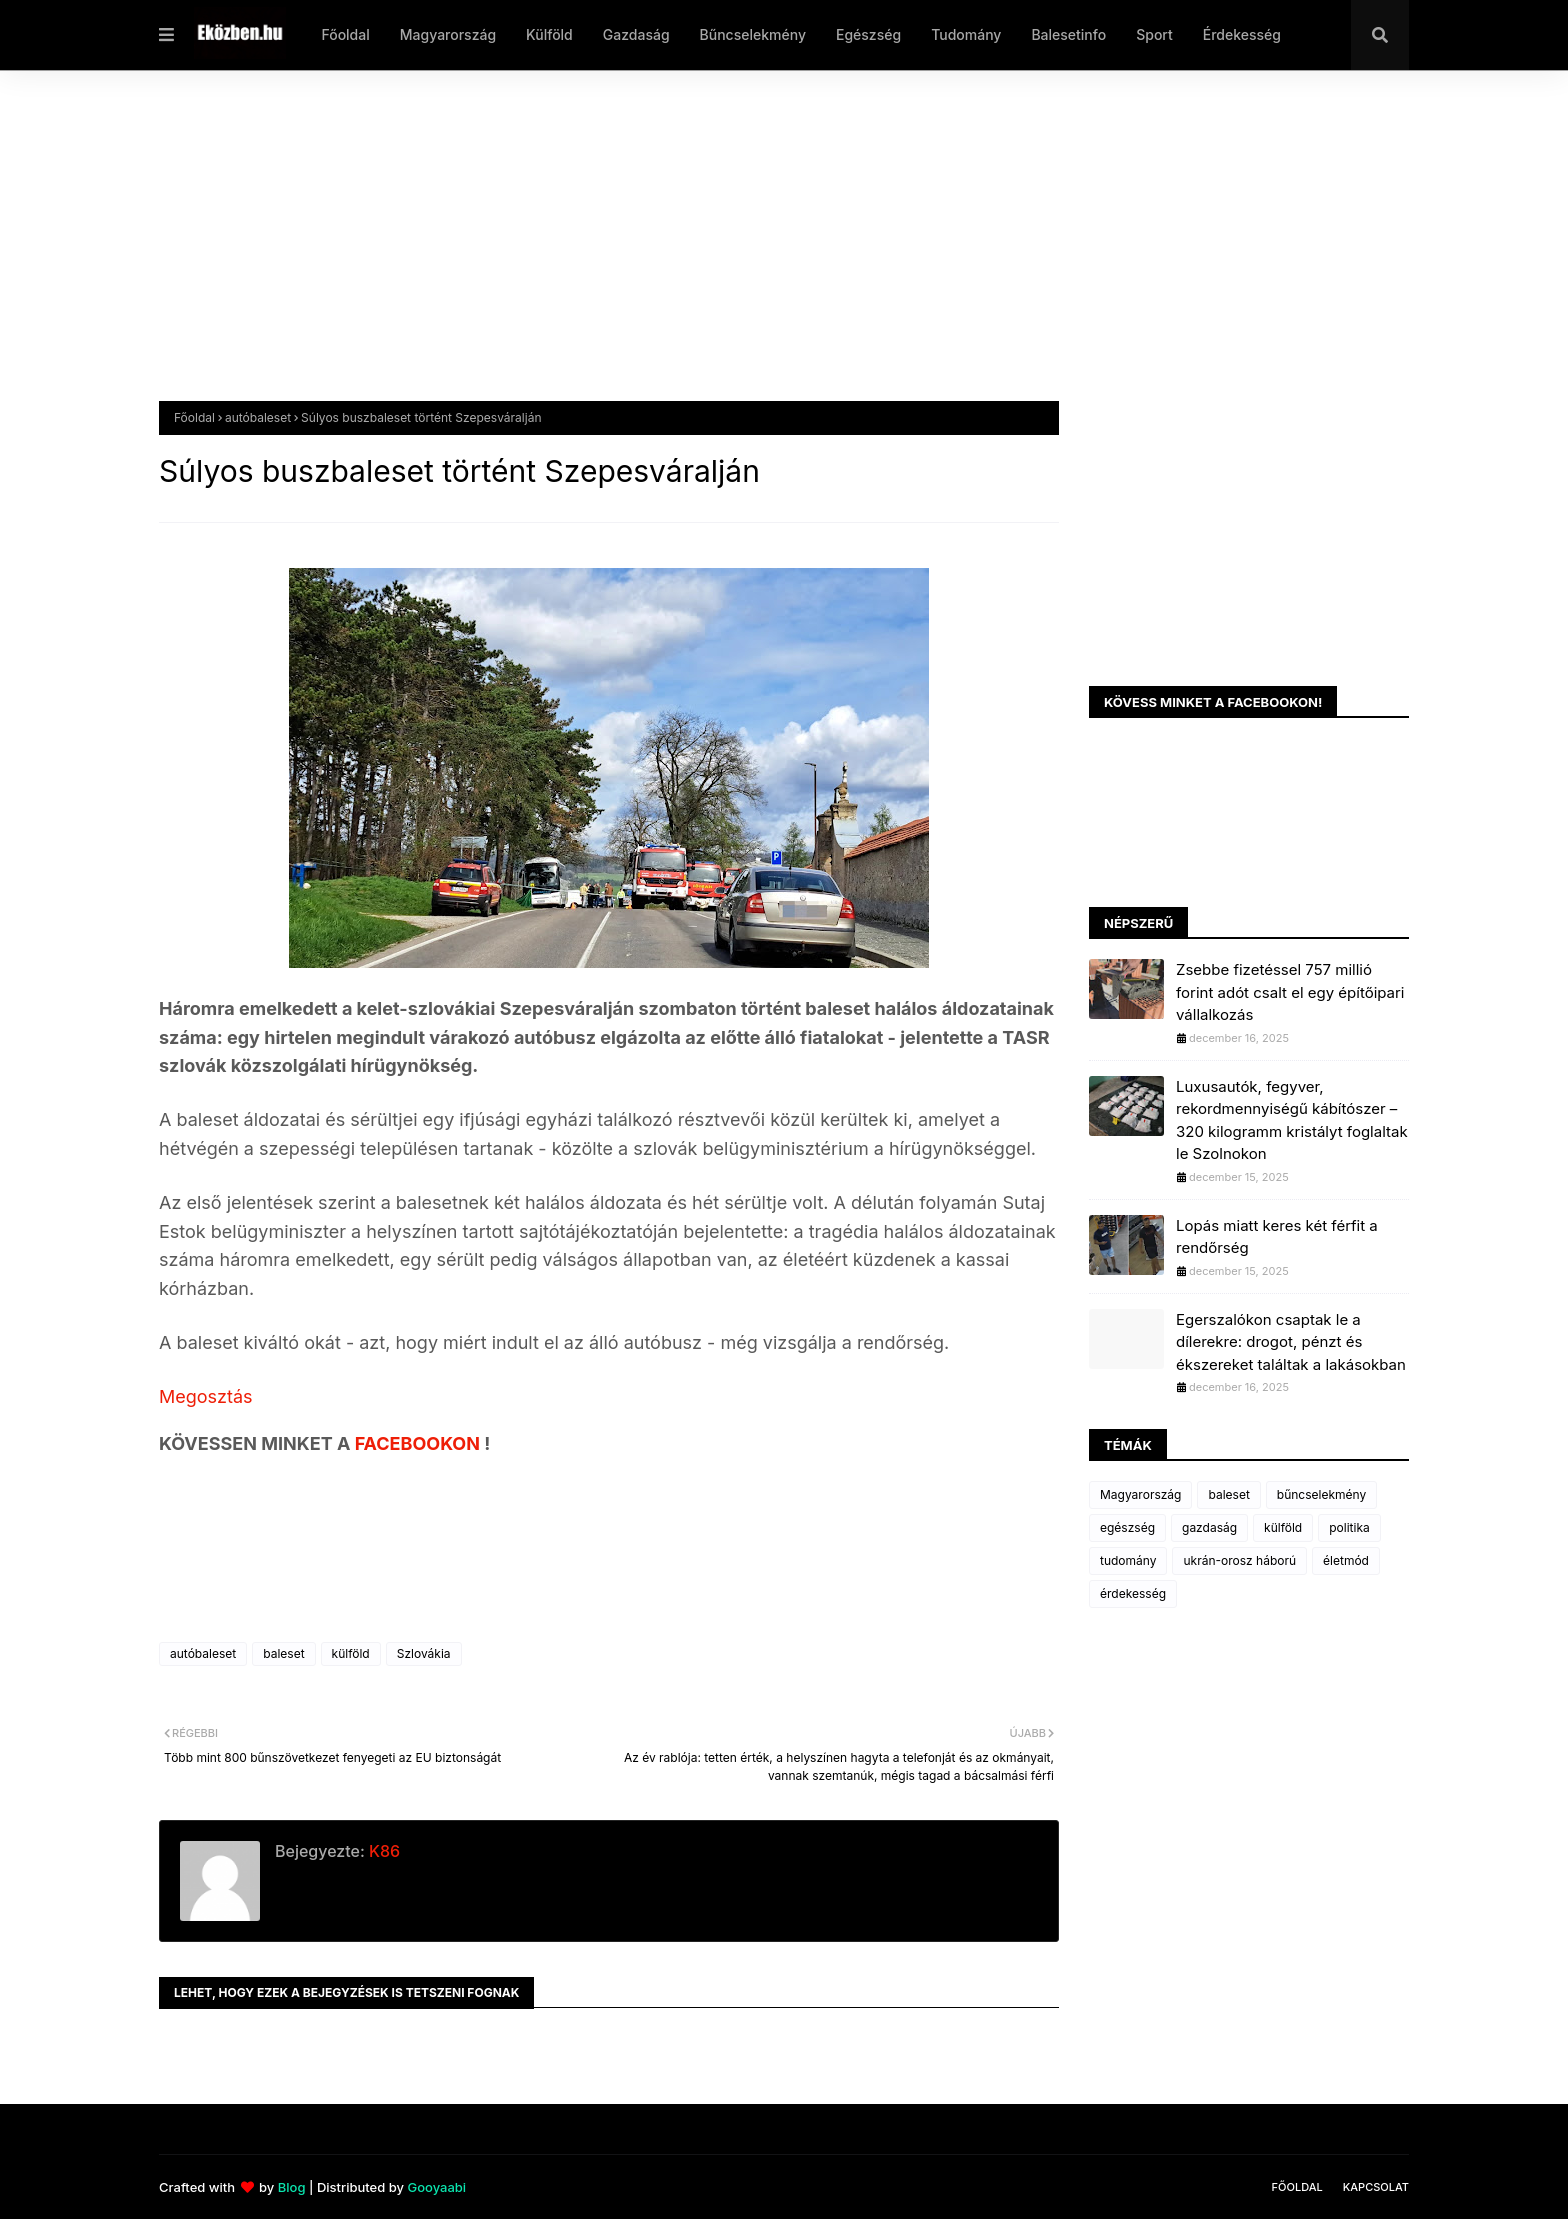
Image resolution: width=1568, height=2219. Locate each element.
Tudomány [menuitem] (966, 34)
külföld (351, 1653)
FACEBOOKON (420, 1443)
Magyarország (1140, 1494)
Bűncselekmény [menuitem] (753, 34)
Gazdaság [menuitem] (636, 34)
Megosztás (206, 1396)
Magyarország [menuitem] (448, 34)
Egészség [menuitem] (868, 34)
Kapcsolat (1376, 2187)
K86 (382, 1851)
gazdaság (1209, 1527)
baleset (283, 1653)
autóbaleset (258, 417)
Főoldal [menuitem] (345, 34)
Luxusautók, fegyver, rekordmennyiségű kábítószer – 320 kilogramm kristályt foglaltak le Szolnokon (1292, 1120)
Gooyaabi (436, 2187)
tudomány (1128, 1560)
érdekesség (1133, 1593)
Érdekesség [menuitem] (1242, 34)
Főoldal (194, 417)
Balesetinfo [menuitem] (1068, 34)
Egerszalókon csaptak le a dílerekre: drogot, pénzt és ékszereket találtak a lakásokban (1291, 1342)
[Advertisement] (759, 251)
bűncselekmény (1321, 1494)
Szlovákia (424, 1653)
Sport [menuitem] (1154, 34)
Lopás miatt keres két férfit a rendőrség (1277, 1237)
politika (1349, 1527)
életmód (1346, 1560)
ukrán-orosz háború (1239, 1560)
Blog (292, 2187)
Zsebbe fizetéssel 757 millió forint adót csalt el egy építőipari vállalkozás (1290, 992)
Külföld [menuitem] (549, 34)
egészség (1127, 1527)
